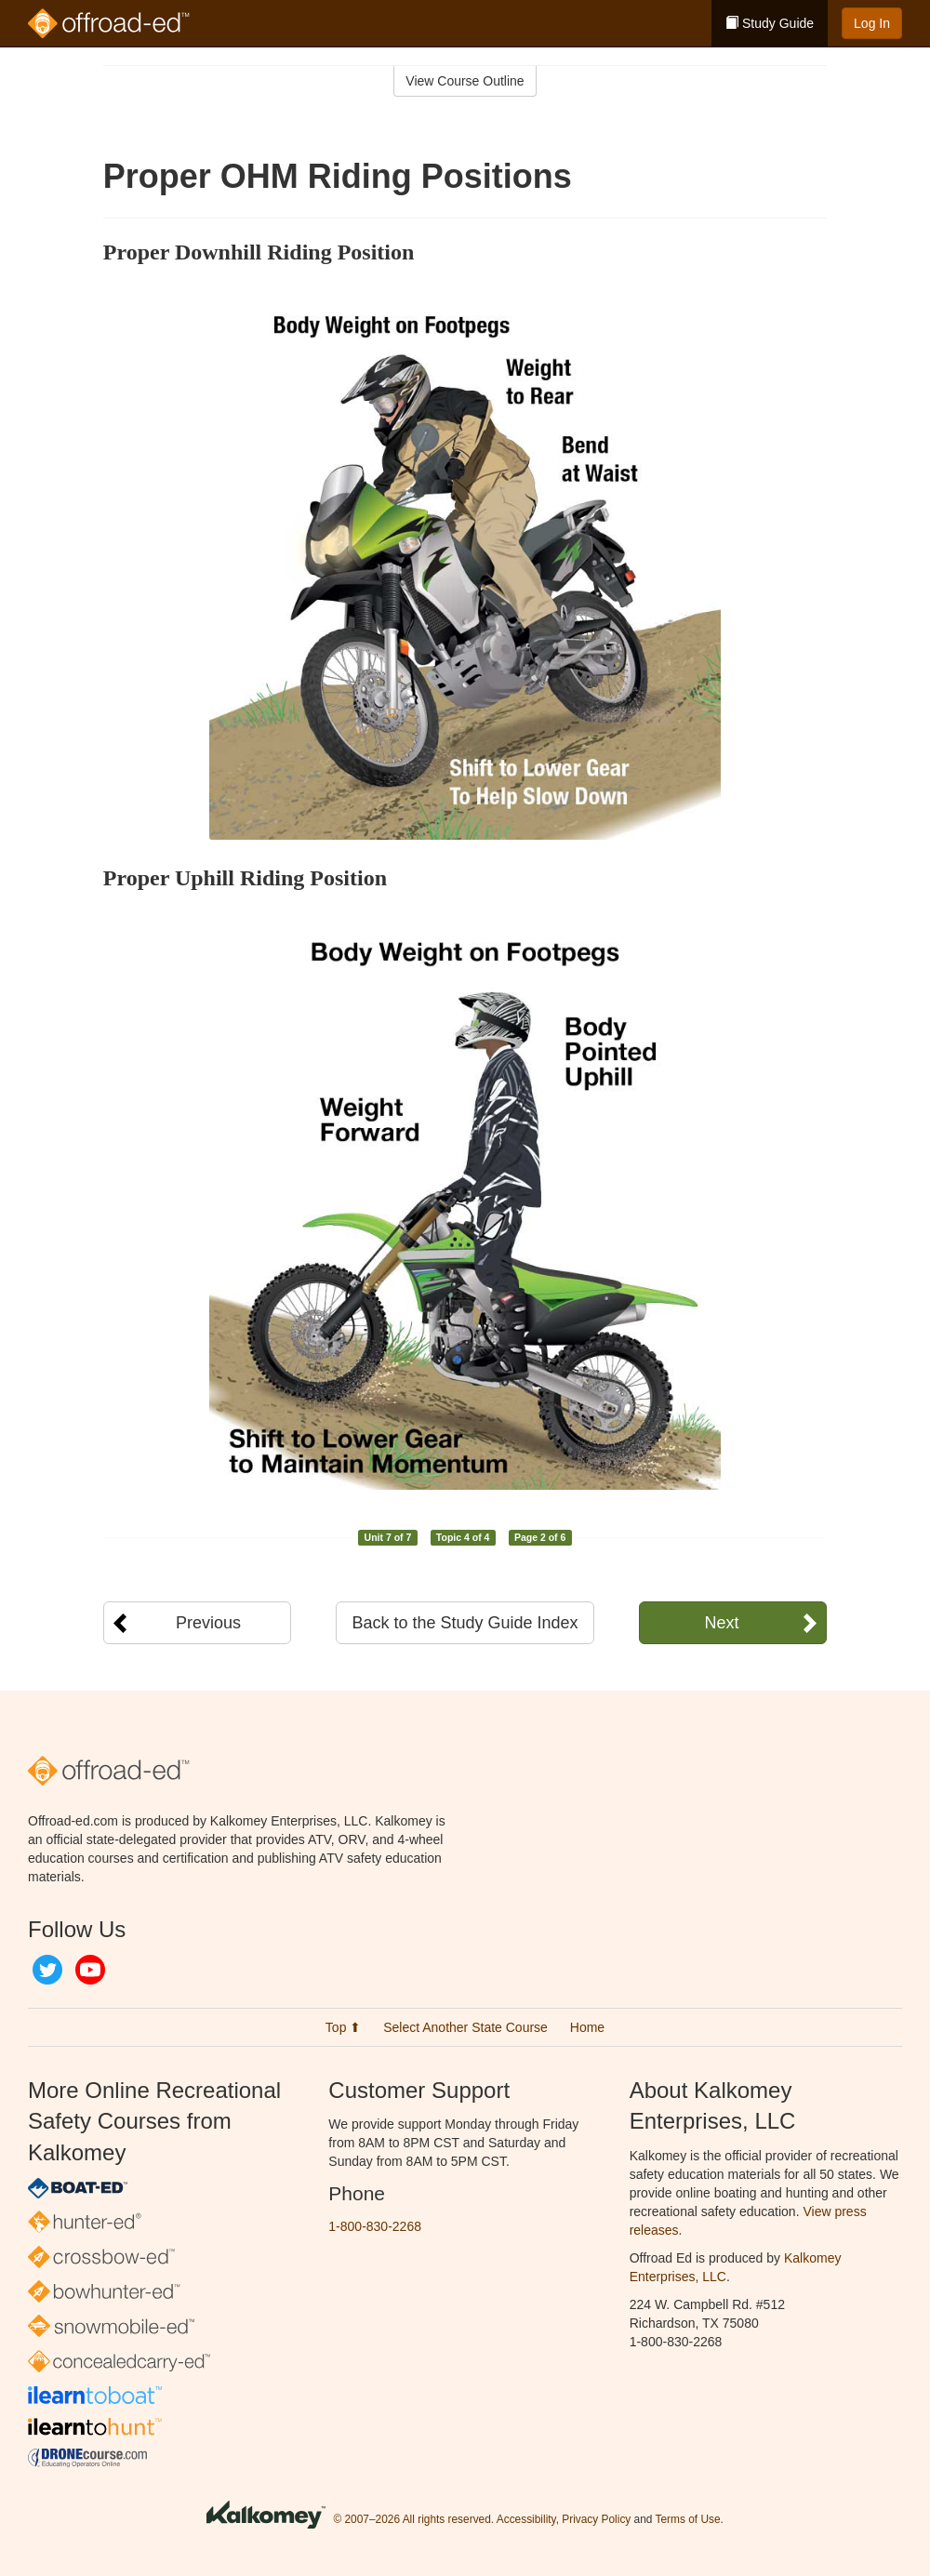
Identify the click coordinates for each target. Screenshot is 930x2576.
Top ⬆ (343, 2027)
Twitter (47, 1970)
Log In (872, 23)
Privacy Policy (596, 2519)
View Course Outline (464, 80)
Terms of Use (688, 2519)
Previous (208, 1622)
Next (721, 1622)
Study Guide (769, 23)
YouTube (90, 1970)
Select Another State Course (465, 2027)
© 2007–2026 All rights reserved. (413, 2519)
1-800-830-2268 (374, 2226)
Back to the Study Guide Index (465, 1622)
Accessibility (526, 2519)
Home (587, 2027)
